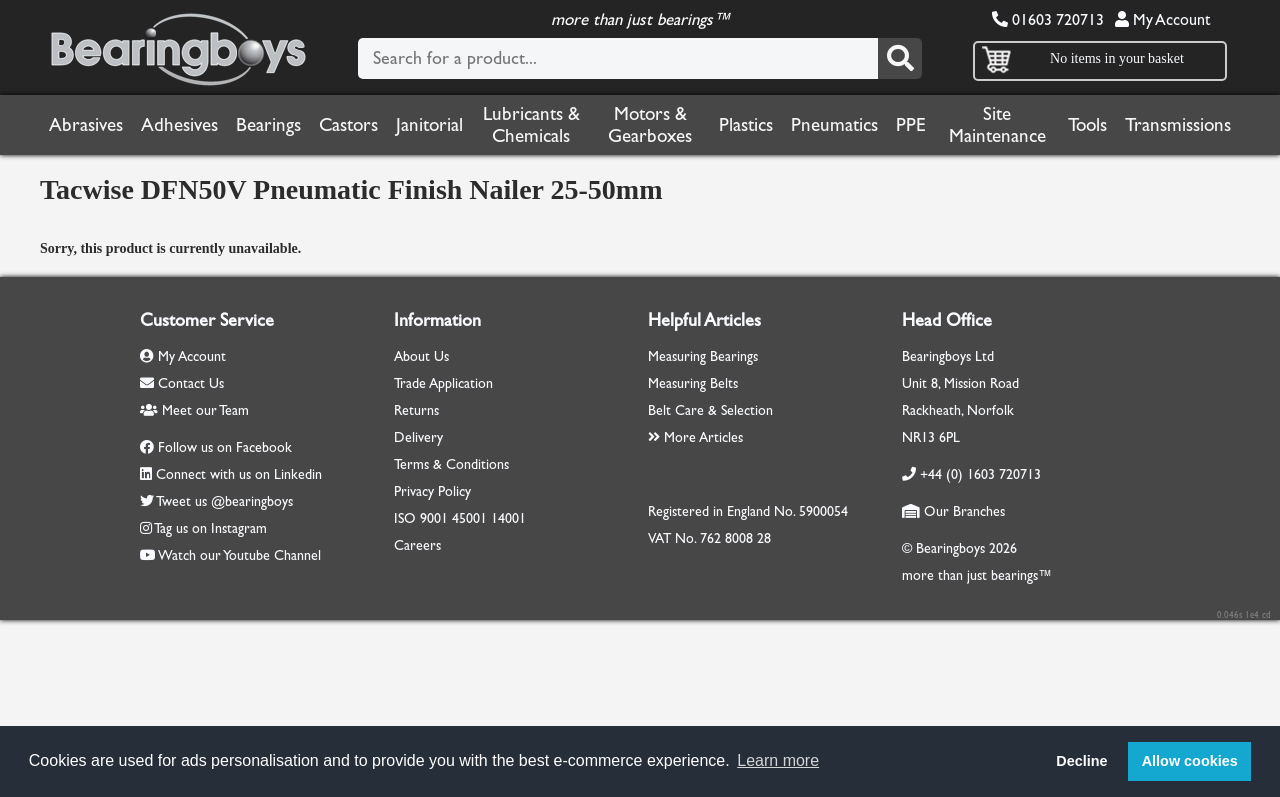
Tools (1087, 125)
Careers (417, 545)
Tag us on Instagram (210, 528)
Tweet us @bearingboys (224, 501)
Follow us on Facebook (225, 447)
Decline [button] (1081, 761)
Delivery (418, 437)
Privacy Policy (432, 491)
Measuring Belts (693, 383)
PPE (911, 125)
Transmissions (1178, 125)
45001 (469, 518)
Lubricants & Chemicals (531, 125)
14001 (508, 518)
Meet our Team (194, 410)
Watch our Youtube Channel (239, 555)
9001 (434, 518)
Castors (348, 125)
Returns (416, 410)
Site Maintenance (997, 125)
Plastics (746, 125)
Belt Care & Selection (710, 410)
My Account (1162, 19)
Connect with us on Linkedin (239, 474)
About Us (421, 356)
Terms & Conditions (451, 464)
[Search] (900, 58)
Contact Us (182, 383)
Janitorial (429, 125)
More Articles (695, 437)
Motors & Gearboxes (650, 125)
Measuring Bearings (703, 356)
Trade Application (443, 383)
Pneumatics (834, 125)
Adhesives (179, 125)
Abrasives (86, 125)
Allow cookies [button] (1190, 761)
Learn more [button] (778, 760)
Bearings (268, 125)
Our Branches (953, 511)
